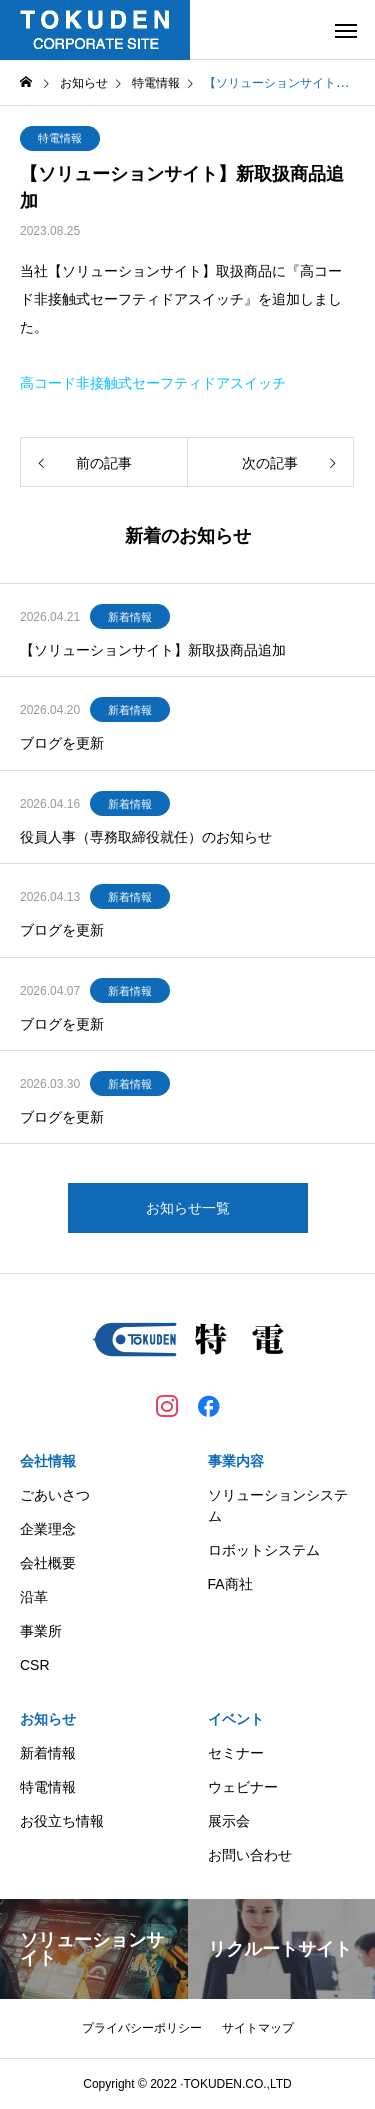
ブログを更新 (62, 743)
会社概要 (48, 1563)
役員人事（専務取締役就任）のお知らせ (146, 837)
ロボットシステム (264, 1550)
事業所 (41, 1631)
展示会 (229, 1821)
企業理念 (48, 1529)
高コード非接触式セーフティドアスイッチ (153, 383)
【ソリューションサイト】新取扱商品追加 (153, 650)
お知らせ (48, 1719)
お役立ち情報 (62, 1821)
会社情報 (48, 1461)
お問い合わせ (250, 1855)
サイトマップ (258, 2028)
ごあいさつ (55, 1495)
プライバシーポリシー (142, 2028)
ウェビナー (243, 1787)
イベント (236, 1719)
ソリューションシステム (278, 1505)
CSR (35, 1665)
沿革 (34, 1597)
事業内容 (236, 1461)
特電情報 (60, 138)
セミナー (236, 1753)
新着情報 (130, 617)
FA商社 (230, 1584)
